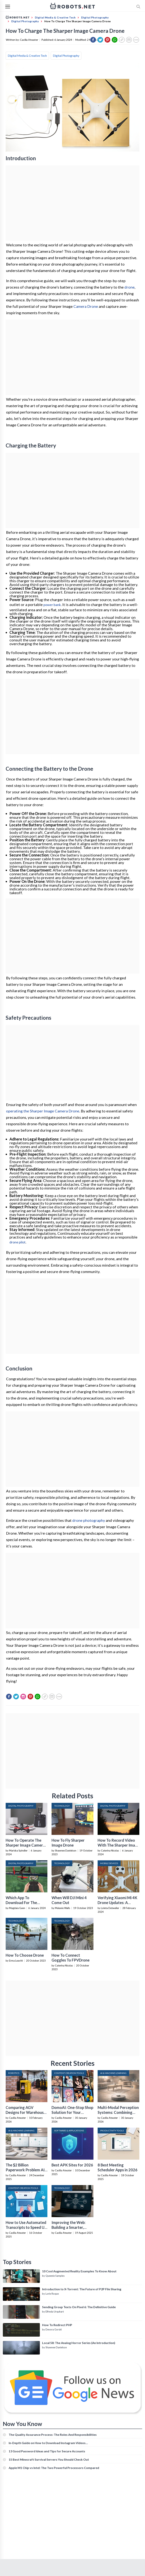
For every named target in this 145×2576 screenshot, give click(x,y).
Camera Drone (85, 306)
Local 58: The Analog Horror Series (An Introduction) (78, 2343)
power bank (52, 605)
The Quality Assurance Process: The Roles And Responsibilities (53, 2434)
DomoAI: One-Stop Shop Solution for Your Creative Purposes (72, 2112)
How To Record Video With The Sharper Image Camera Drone (118, 1845)
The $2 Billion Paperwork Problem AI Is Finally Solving (25, 2170)
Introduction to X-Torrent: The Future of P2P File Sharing (81, 2289)
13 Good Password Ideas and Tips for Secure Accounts (47, 2451)
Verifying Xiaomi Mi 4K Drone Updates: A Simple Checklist (117, 1902)
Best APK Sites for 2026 (72, 2165)
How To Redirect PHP (57, 2325)
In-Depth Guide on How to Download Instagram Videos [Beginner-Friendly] (47, 2443)
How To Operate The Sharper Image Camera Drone (25, 1845)
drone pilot (17, 1242)
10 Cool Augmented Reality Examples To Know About (79, 2271)
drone (129, 287)
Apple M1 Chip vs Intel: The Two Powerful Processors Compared (54, 2468)
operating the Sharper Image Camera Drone (42, 1111)
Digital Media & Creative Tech (27, 55)
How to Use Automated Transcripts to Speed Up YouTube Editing (26, 2227)
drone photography (88, 1520)
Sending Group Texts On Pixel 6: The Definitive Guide (79, 2307)
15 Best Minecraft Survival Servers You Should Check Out (49, 2459)
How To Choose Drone (25, 1955)
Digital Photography (66, 55)
